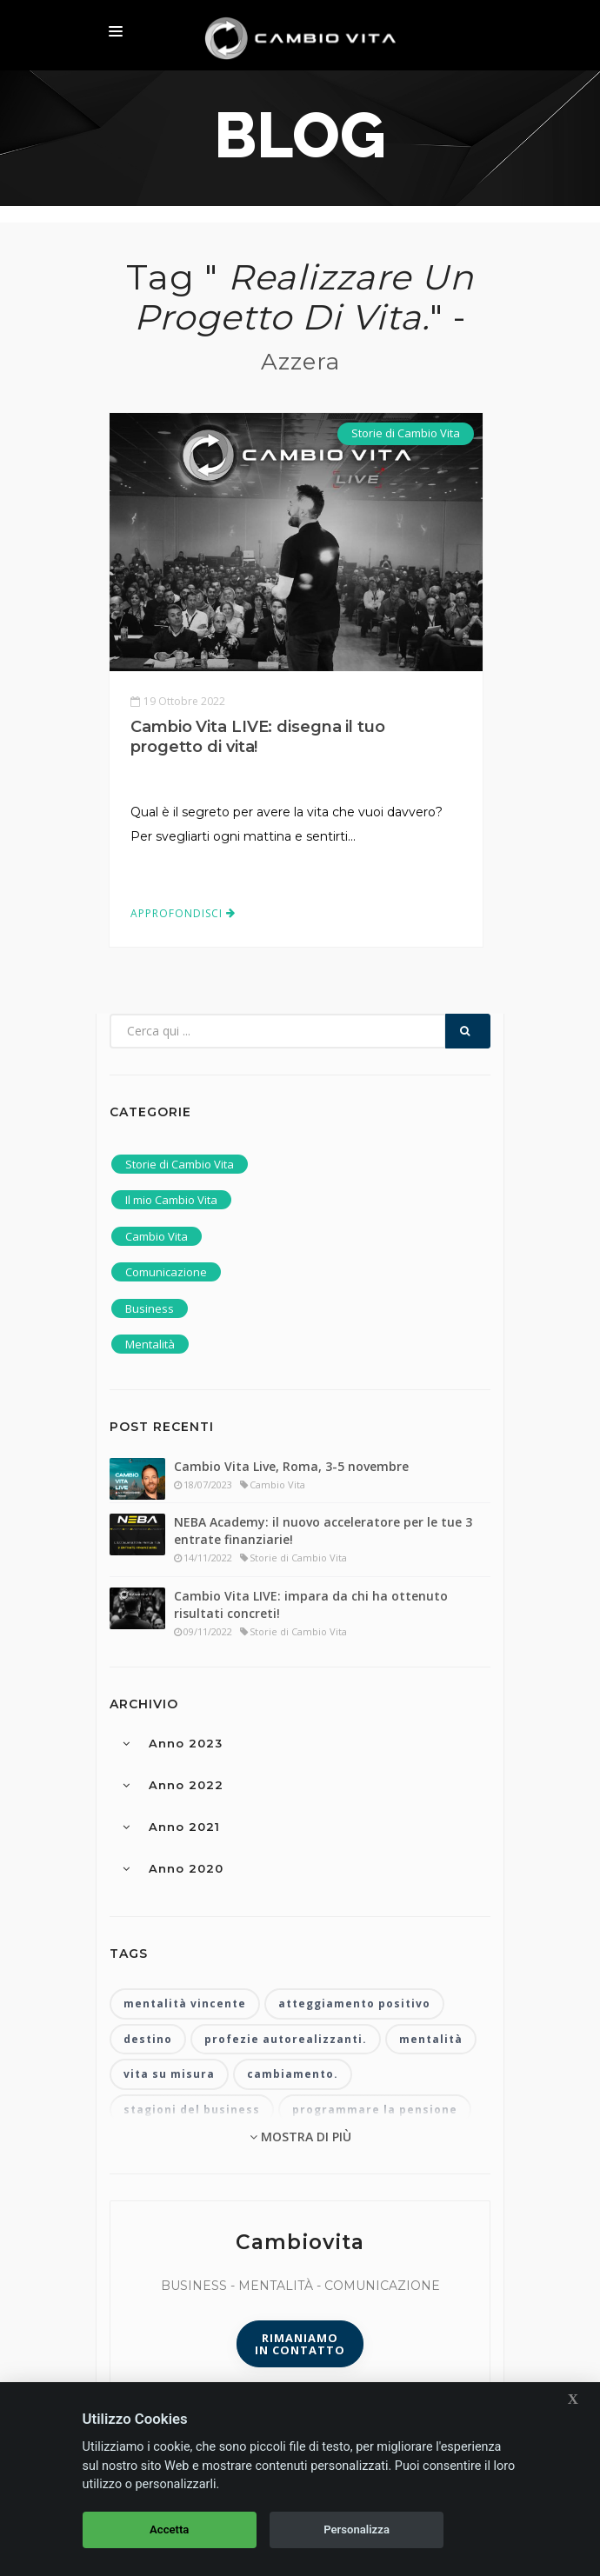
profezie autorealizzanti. (285, 2039)
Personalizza (356, 2529)
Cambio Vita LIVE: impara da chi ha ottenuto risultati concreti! (311, 1604)
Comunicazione (166, 1272)
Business (149, 1308)
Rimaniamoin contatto (300, 2344)
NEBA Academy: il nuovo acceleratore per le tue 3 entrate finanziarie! (323, 1531)
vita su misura (169, 2074)
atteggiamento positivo (354, 2003)
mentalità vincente (184, 2003)
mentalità (431, 2039)
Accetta (169, 2529)
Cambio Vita (156, 1236)
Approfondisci (183, 913)
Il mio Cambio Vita (171, 1200)
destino (147, 2039)
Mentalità (150, 1344)
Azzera (300, 362)
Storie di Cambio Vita (405, 433)
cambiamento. (292, 2074)
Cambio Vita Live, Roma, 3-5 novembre (291, 1466)
